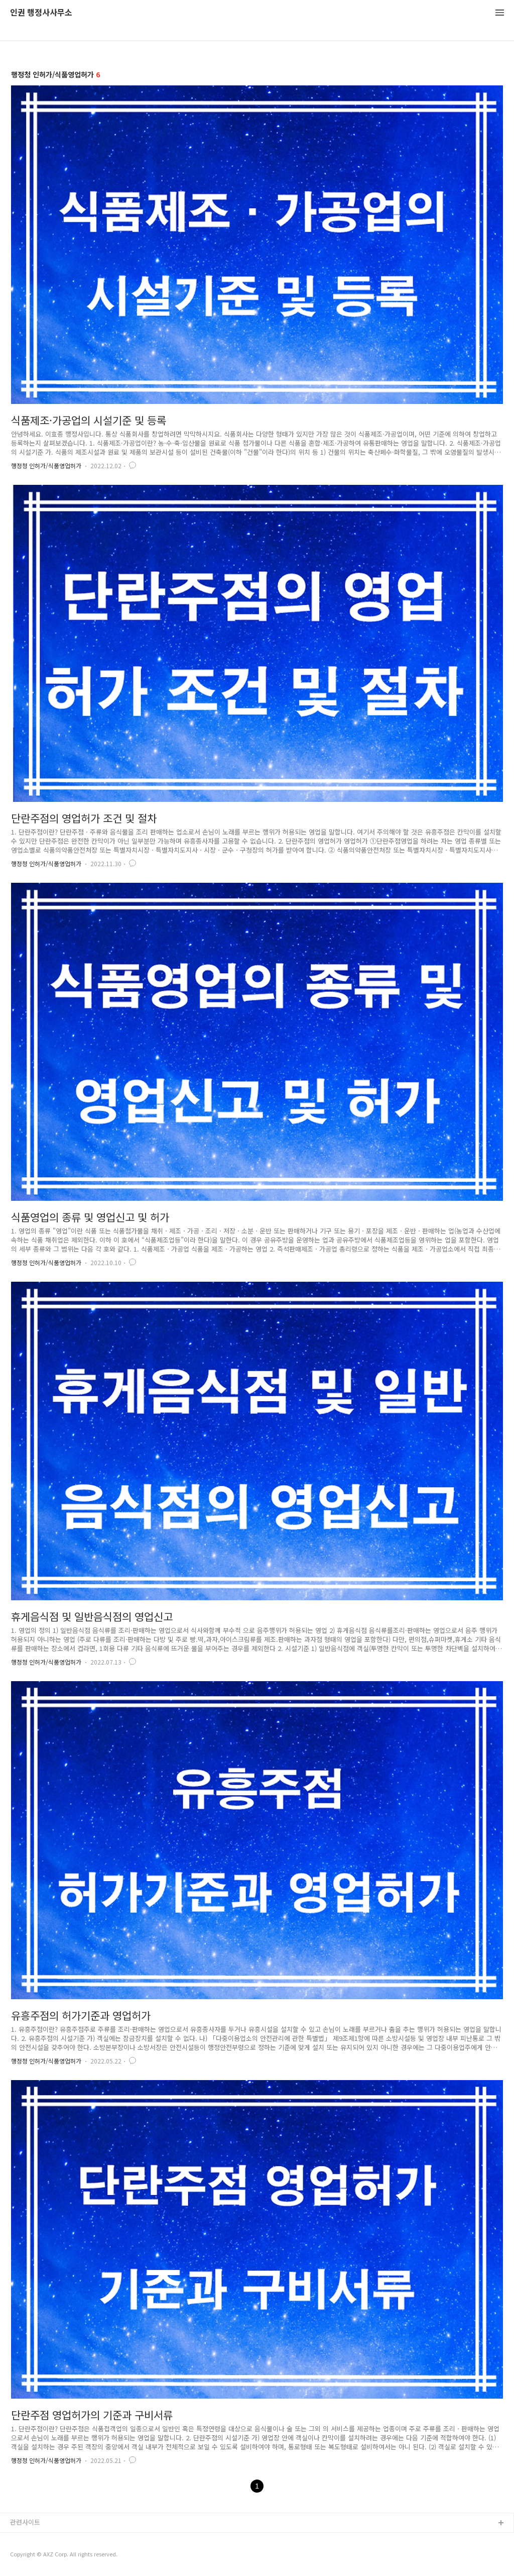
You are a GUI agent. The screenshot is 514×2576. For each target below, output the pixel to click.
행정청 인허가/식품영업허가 (46, 465)
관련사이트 (25, 2522)
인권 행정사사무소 (41, 13)
